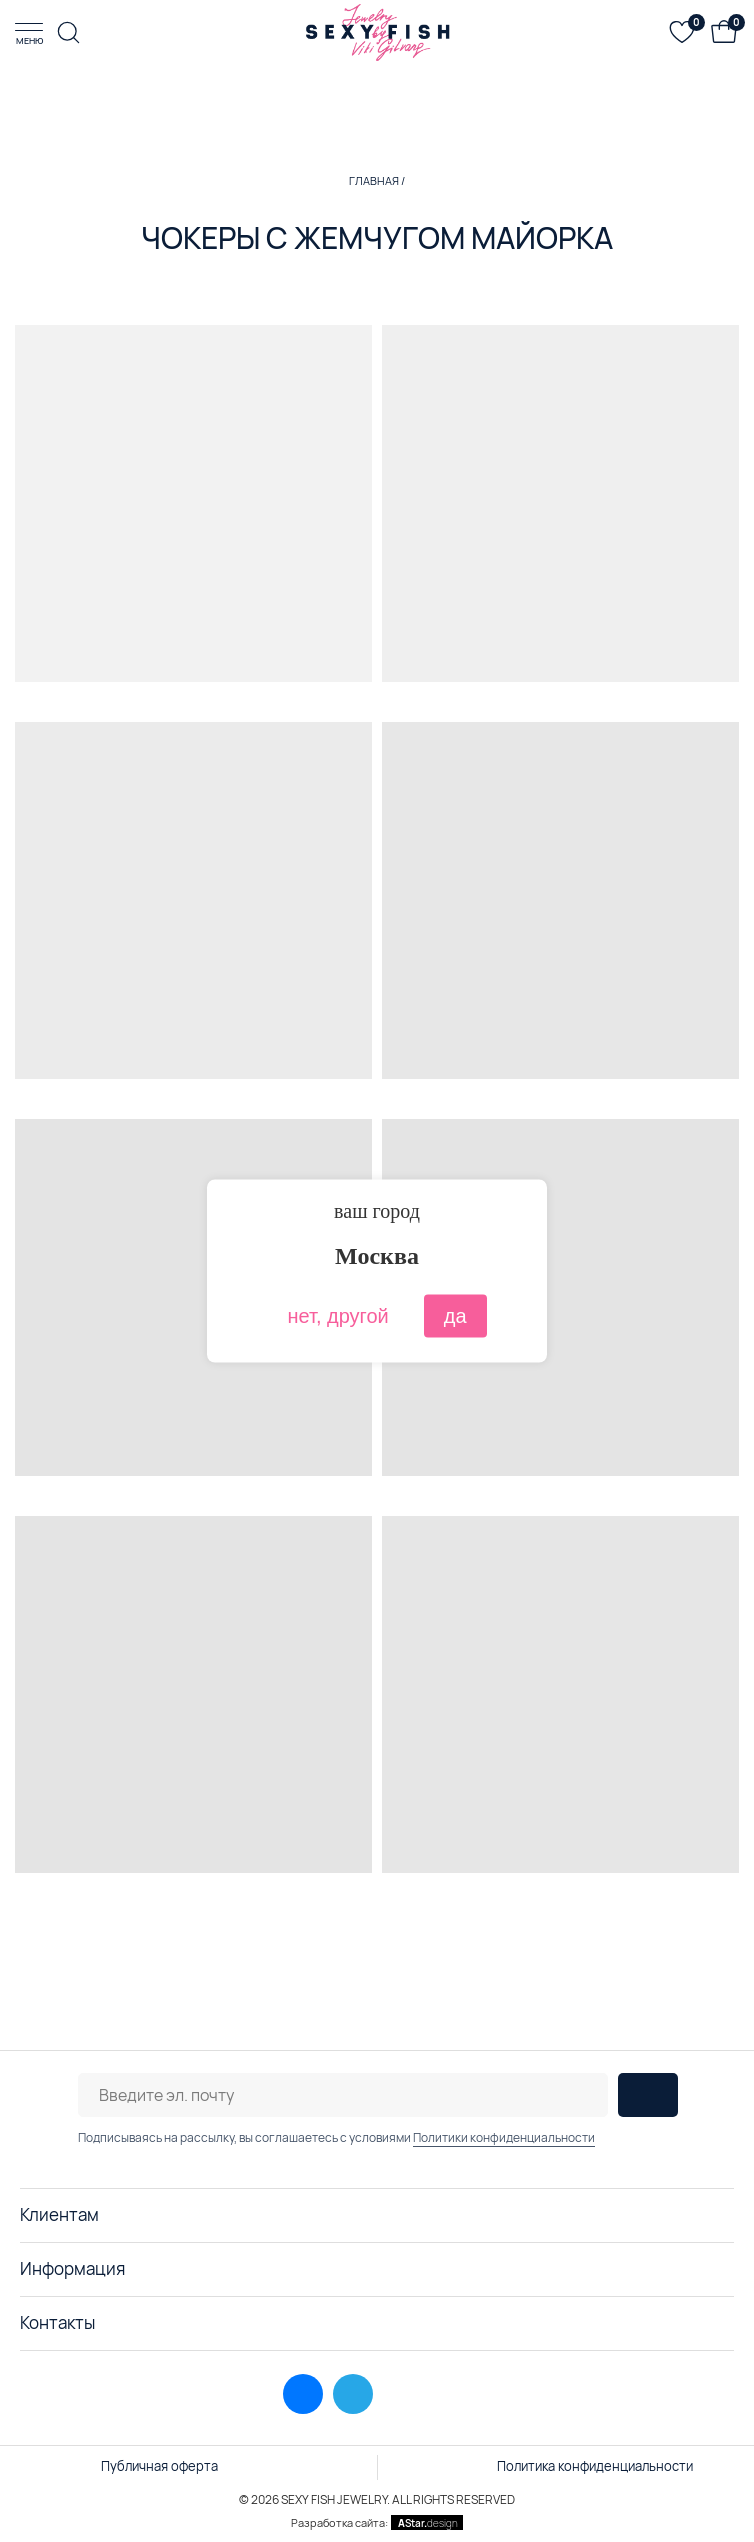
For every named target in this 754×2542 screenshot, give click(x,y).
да (455, 1316)
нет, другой (337, 1316)
